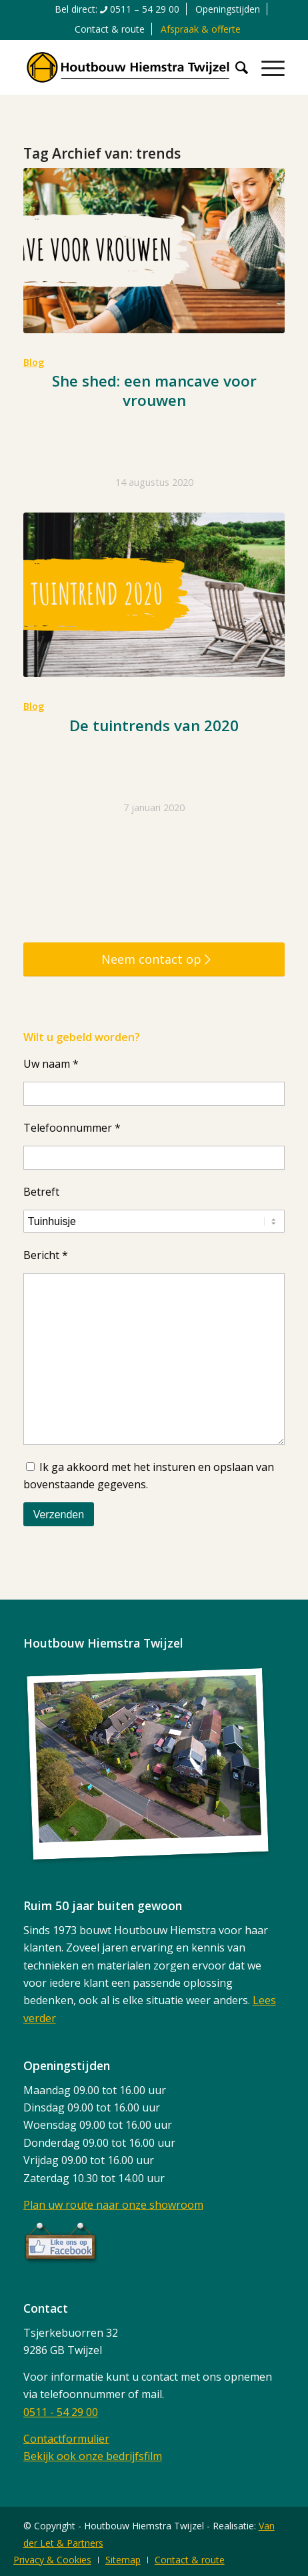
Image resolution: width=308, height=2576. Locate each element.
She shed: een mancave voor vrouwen (154, 391)
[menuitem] (117, 9)
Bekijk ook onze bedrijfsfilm (92, 2456)
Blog (33, 362)
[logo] (128, 67)
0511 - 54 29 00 (60, 2412)
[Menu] (266, 67)
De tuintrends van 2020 (154, 725)
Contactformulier (66, 2438)
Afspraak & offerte (201, 29)
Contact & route (110, 29)
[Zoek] (235, 67)
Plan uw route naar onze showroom (113, 2204)
